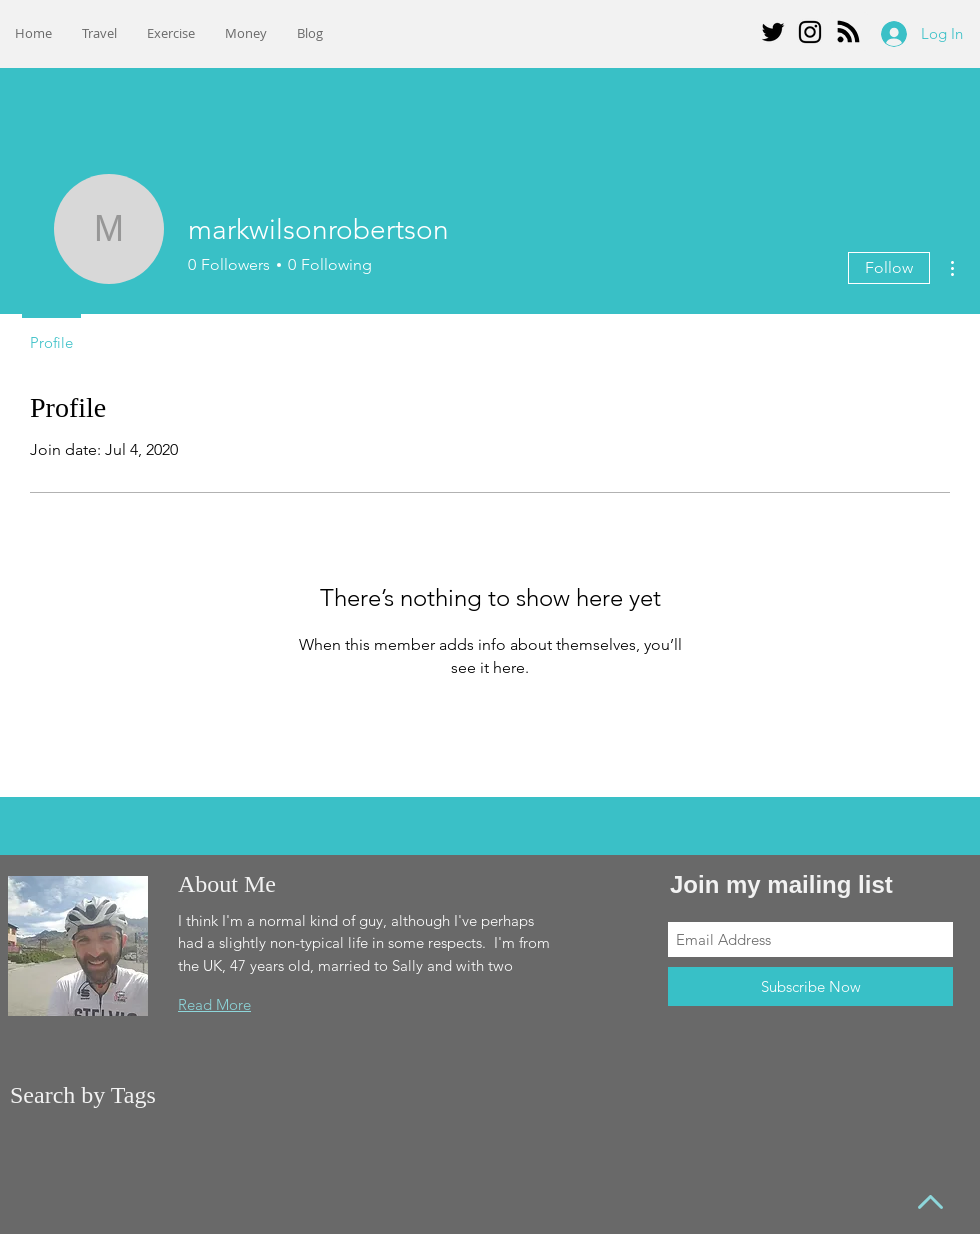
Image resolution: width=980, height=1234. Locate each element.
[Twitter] (773, 32)
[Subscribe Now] (810, 986)
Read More (214, 1004)
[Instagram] (810, 32)
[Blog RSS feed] (848, 32)
